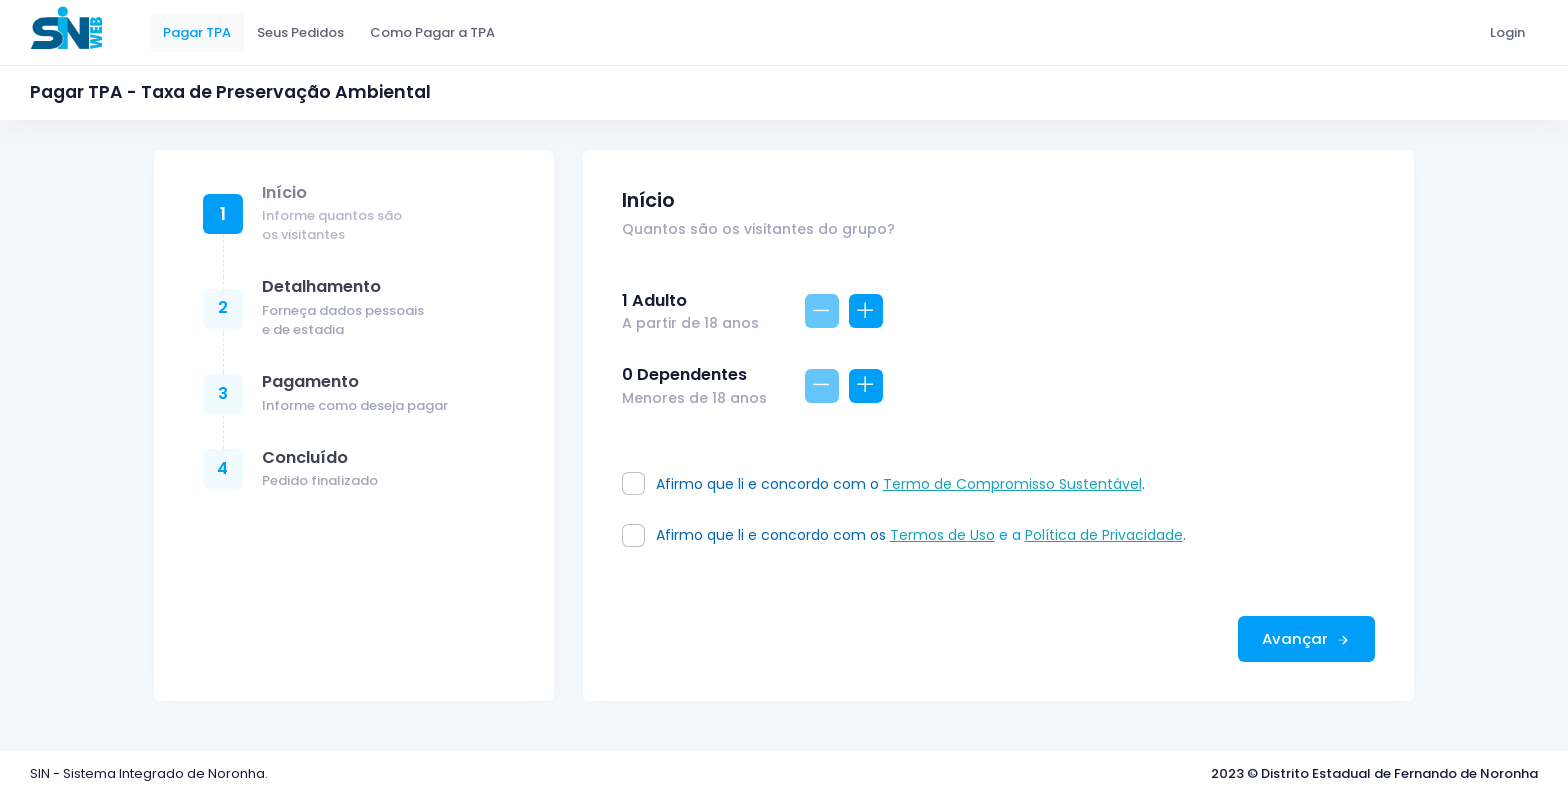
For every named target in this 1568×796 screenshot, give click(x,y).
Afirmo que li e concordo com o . (898, 484)
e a (957, 535)
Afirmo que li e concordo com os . (919, 535)
